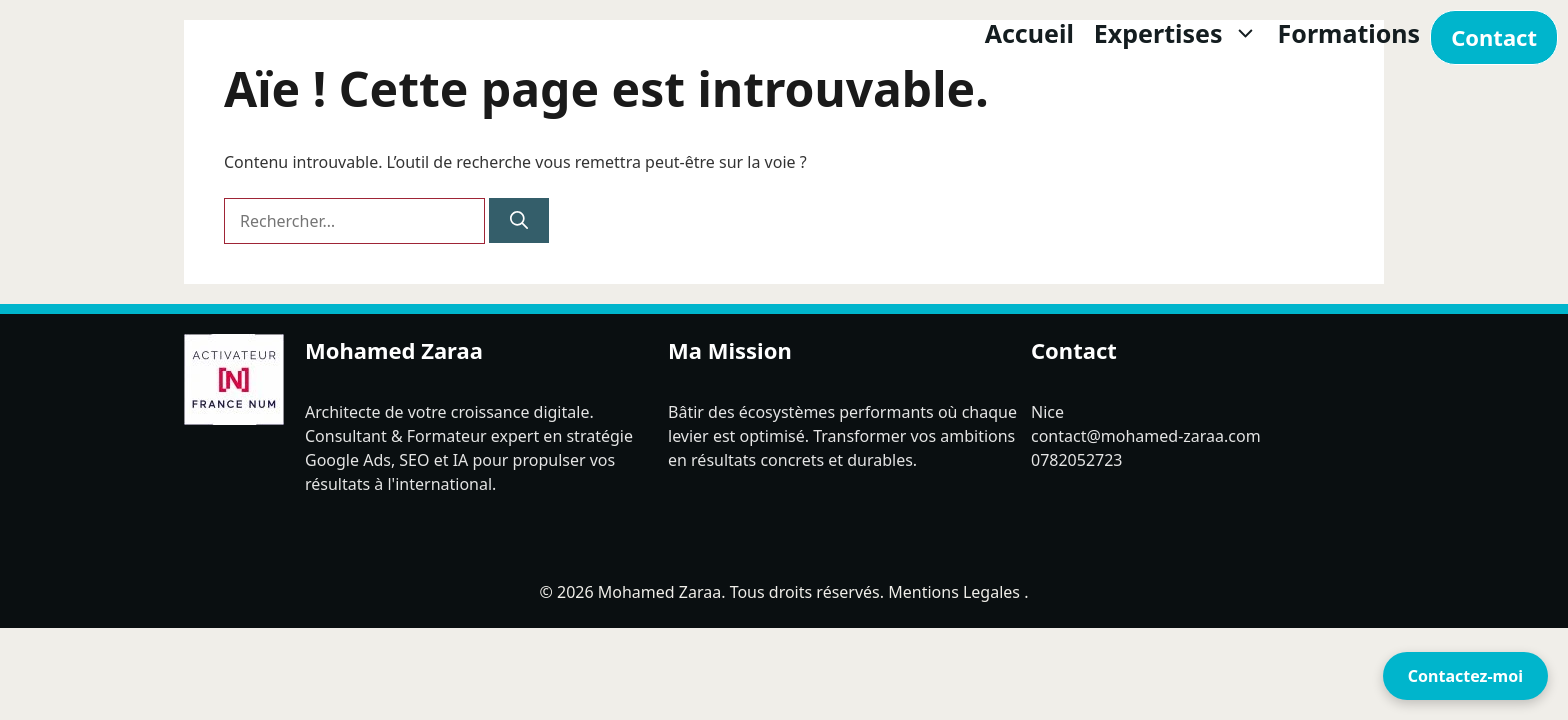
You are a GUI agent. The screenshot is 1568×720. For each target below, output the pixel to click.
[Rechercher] (519, 220)
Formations (1349, 33)
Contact (1494, 37)
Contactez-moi (1465, 676)
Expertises (1181, 33)
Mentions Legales (954, 592)
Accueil (1029, 33)
